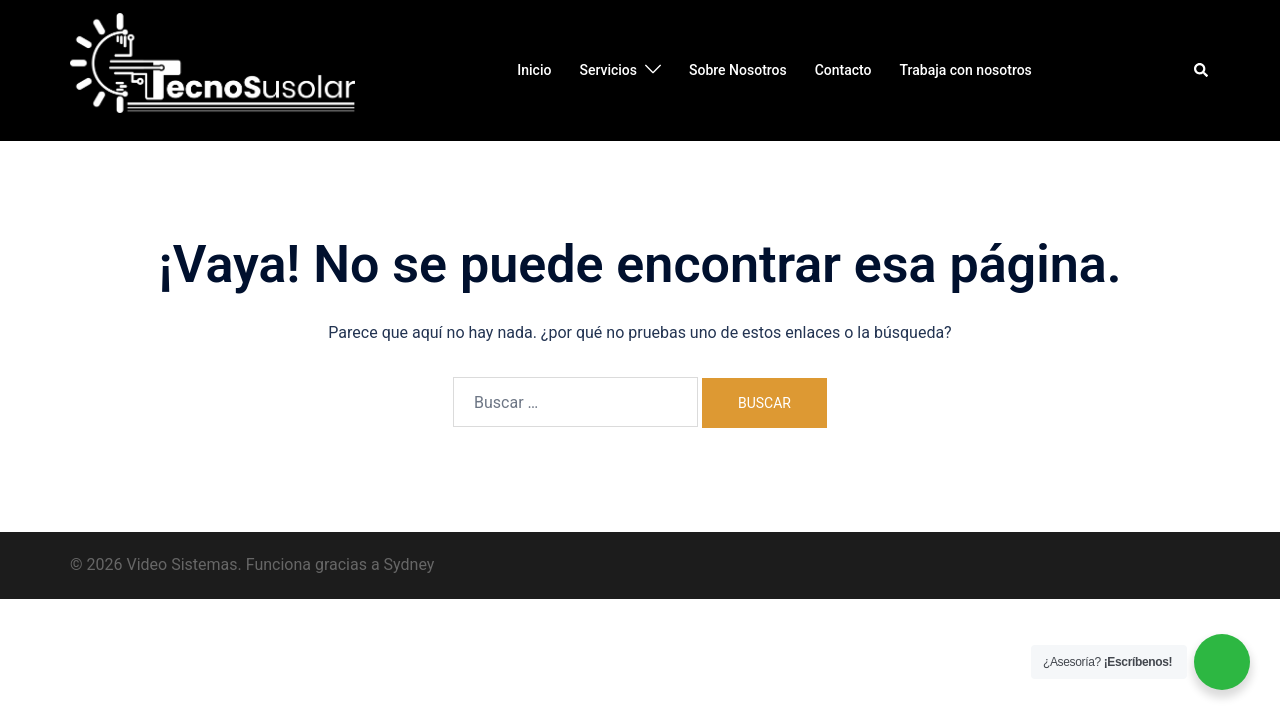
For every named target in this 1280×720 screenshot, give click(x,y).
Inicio (534, 70)
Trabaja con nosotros (966, 70)
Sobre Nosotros (738, 70)
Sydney (409, 564)
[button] (1202, 70)
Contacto (843, 70)
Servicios (608, 70)
